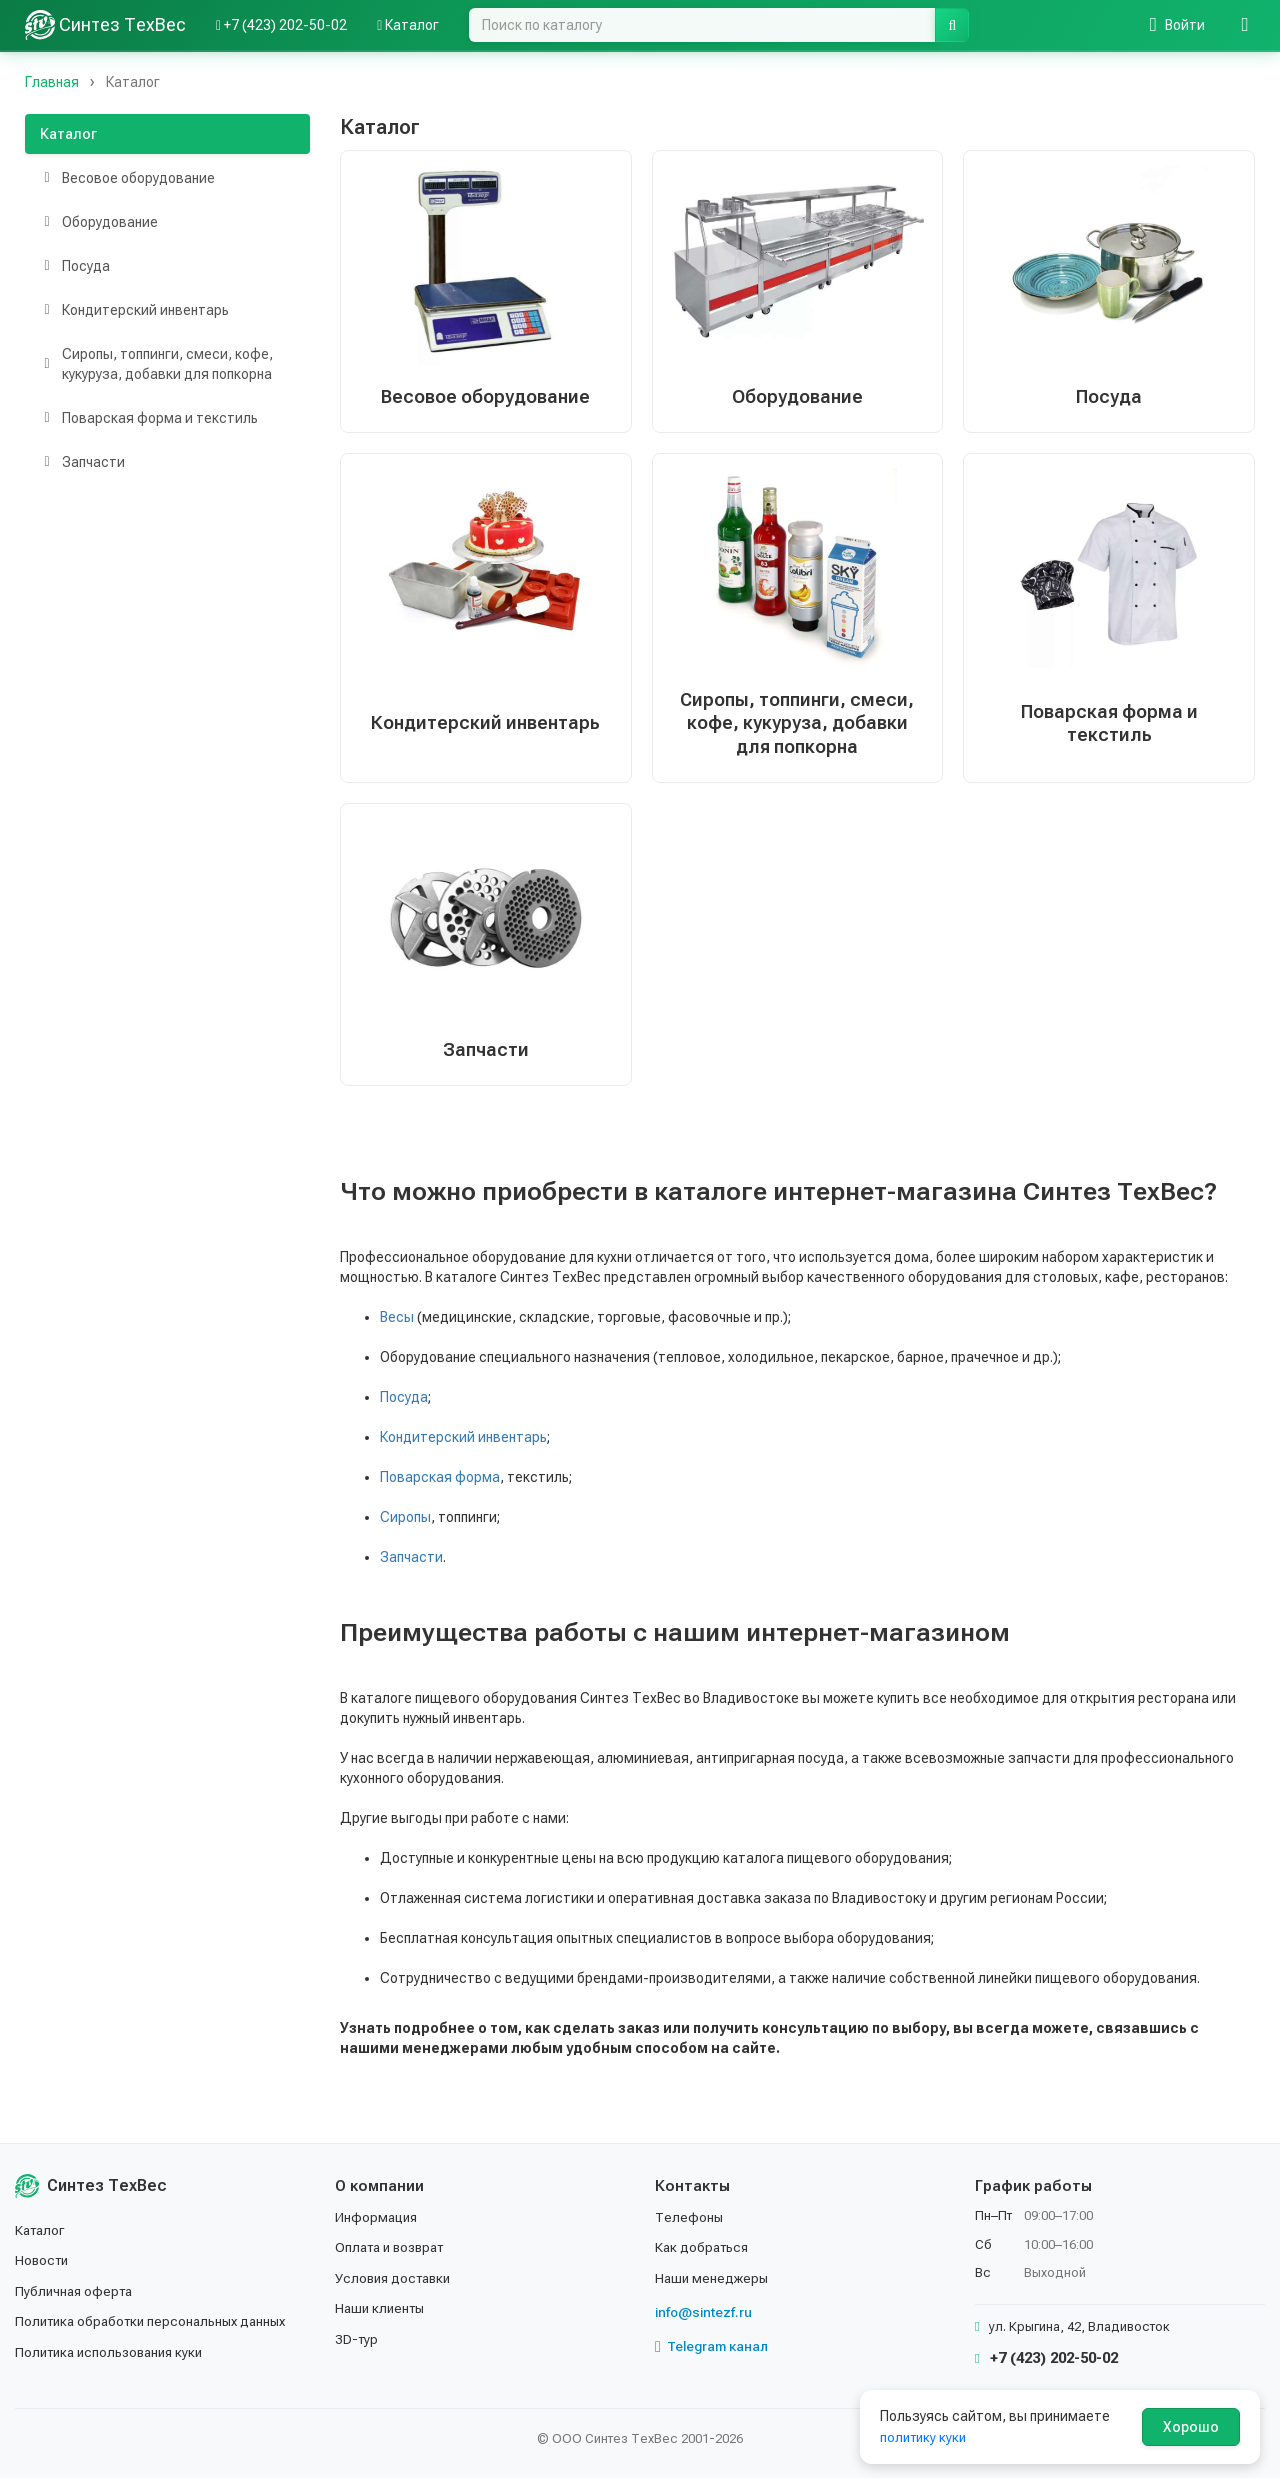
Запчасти (411, 1564)
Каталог (68, 134)
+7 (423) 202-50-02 (1046, 2365)
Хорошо (1191, 2427)
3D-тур (357, 2345)
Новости (43, 2267)
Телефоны (690, 2223)
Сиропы (405, 1524)
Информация (378, 2223)
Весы (397, 1324)
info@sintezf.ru (705, 2319)
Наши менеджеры (713, 2284)
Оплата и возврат (394, 2254)
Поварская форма (440, 1484)
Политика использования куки (114, 2358)
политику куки (925, 2437)
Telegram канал (714, 2353)
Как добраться (704, 2254)
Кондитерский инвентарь (463, 1444)
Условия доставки (396, 2284)
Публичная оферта (76, 2297)
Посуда (404, 1404)
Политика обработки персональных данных (157, 2328)
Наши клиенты (382, 2315)
